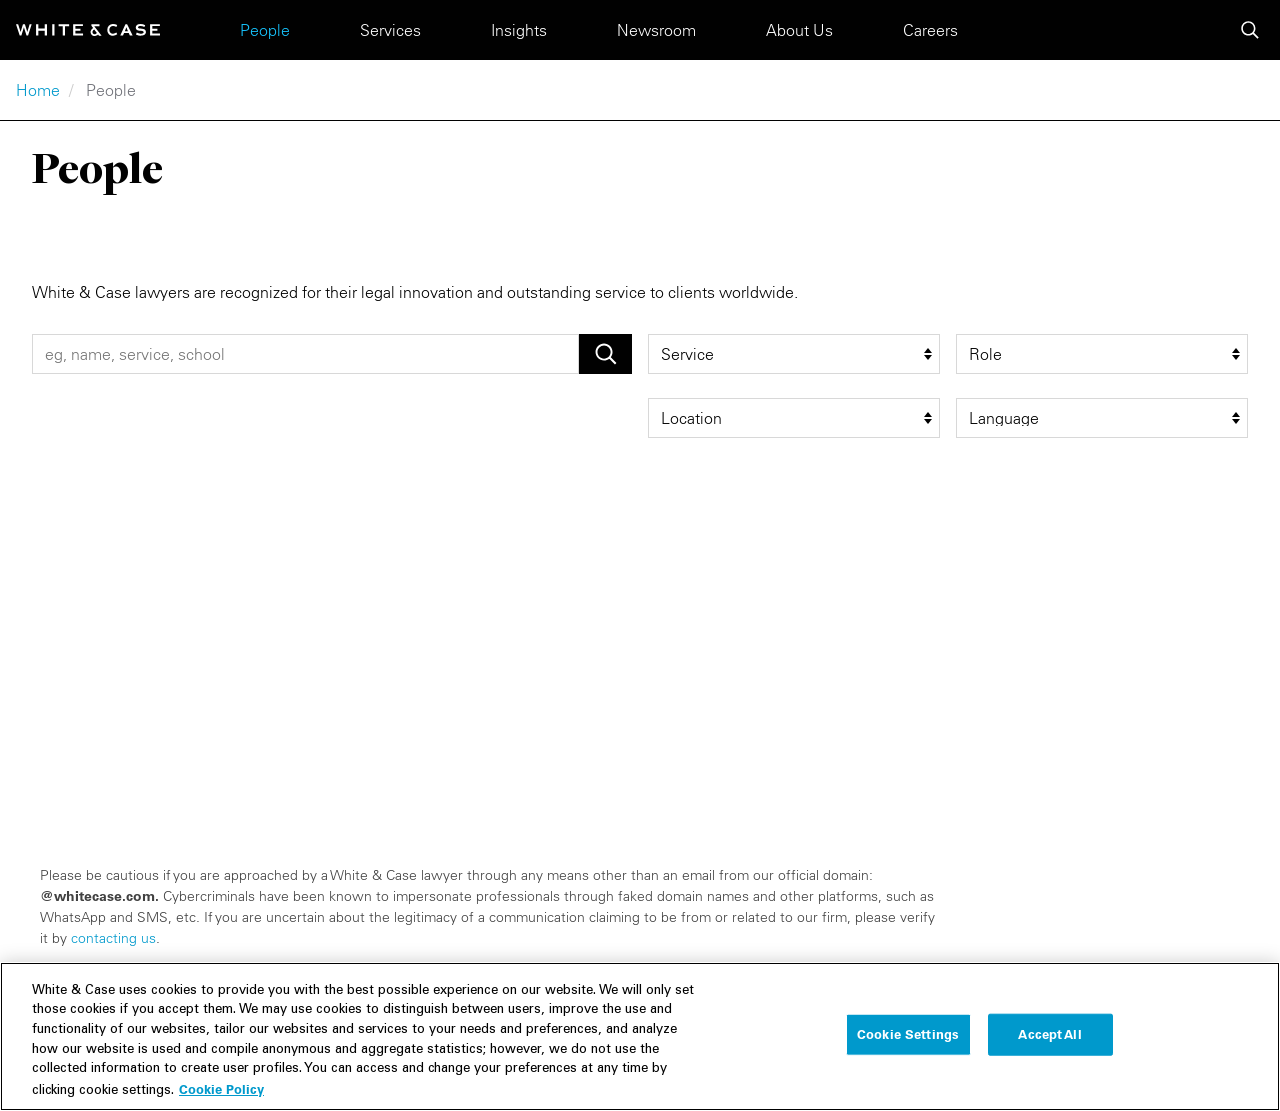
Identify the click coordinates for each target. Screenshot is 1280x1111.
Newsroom (656, 30)
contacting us (113, 938)
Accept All (1049, 1042)
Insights (519, 30)
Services (390, 30)
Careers (930, 30)
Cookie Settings (908, 1042)
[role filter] (1102, 354)
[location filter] (794, 418)
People (265, 30)
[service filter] (794, 354)
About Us (799, 30)
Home (38, 90)
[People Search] (305, 354)
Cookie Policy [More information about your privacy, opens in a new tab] (221, 1097)
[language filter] (1102, 418)
